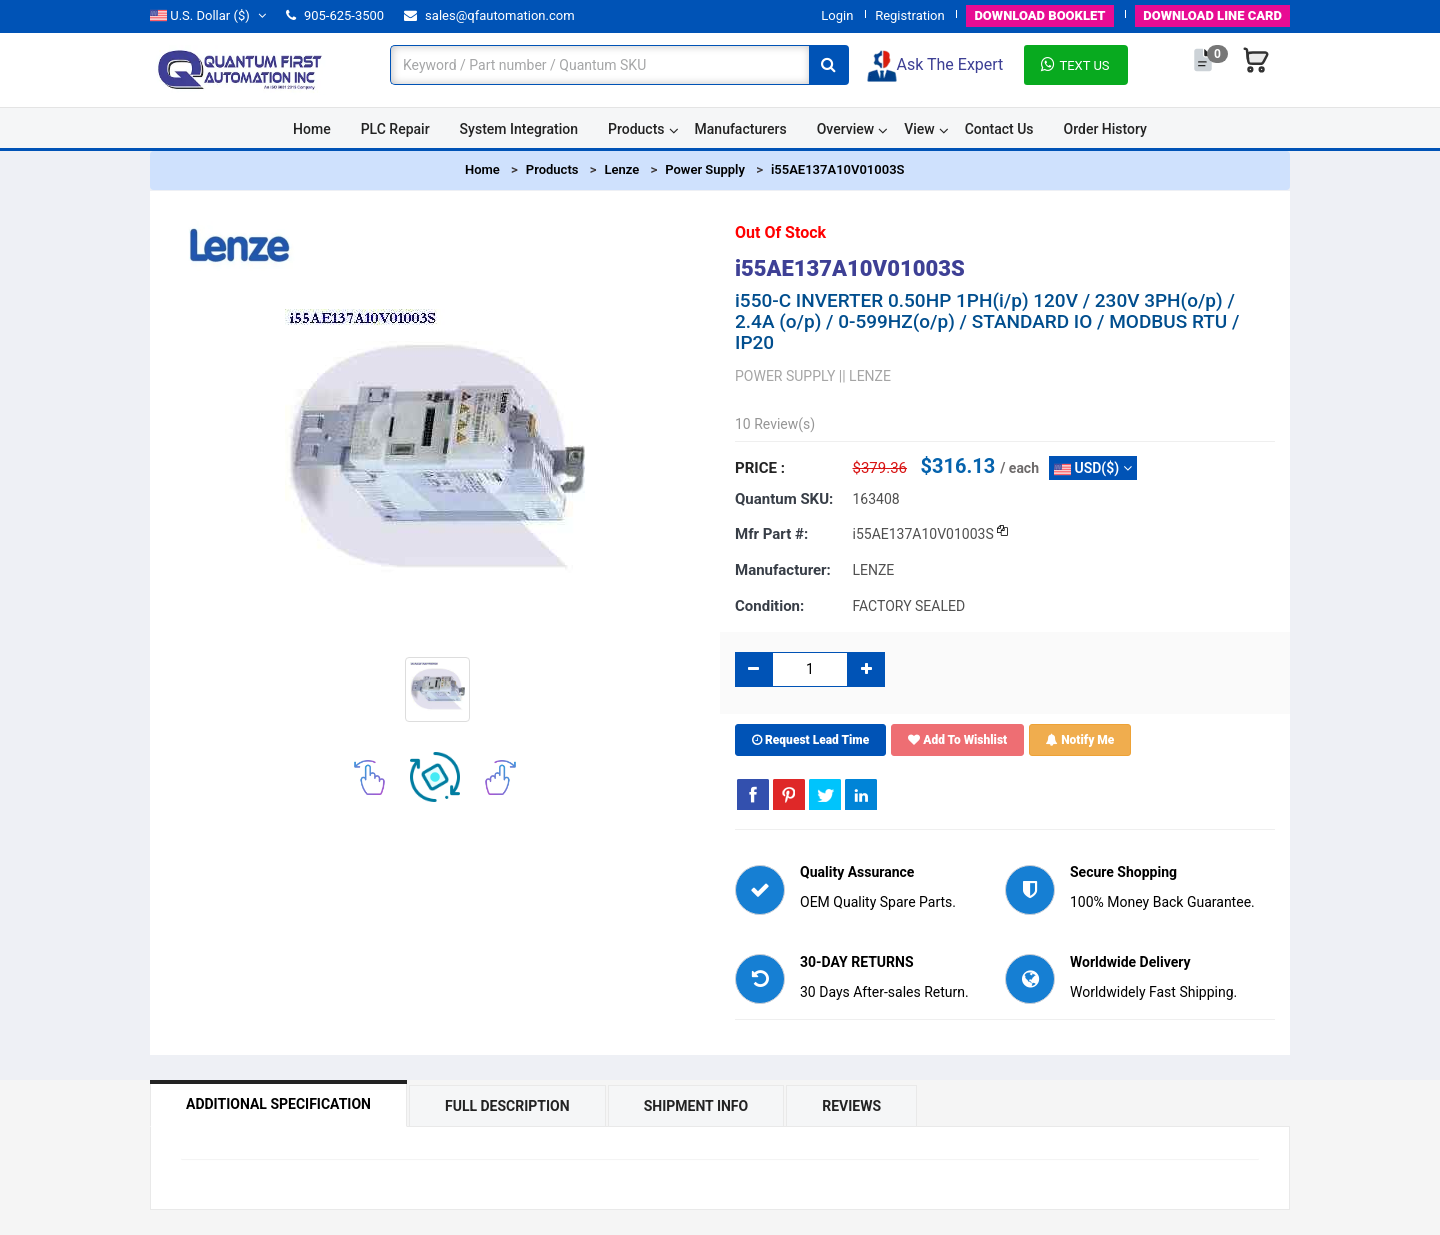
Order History (1105, 129)
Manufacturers (741, 129)
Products (636, 129)
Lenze (621, 169)
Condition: (769, 606)
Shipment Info (696, 1106)
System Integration (519, 129)
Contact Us (999, 129)
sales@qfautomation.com (489, 15)
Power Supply (705, 169)
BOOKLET (1039, 15)
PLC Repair (395, 129)
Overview (845, 129)
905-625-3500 (335, 15)
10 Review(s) (775, 424)
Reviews (851, 1106)
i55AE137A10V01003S (838, 169)
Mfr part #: (771, 534)
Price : (760, 468)
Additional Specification (278, 1104)
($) (208, 15)
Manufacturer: (783, 570)
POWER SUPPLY (785, 376)
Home (312, 129)
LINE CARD (1212, 15)
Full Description (507, 1106)
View (919, 129)
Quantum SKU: (784, 499)
